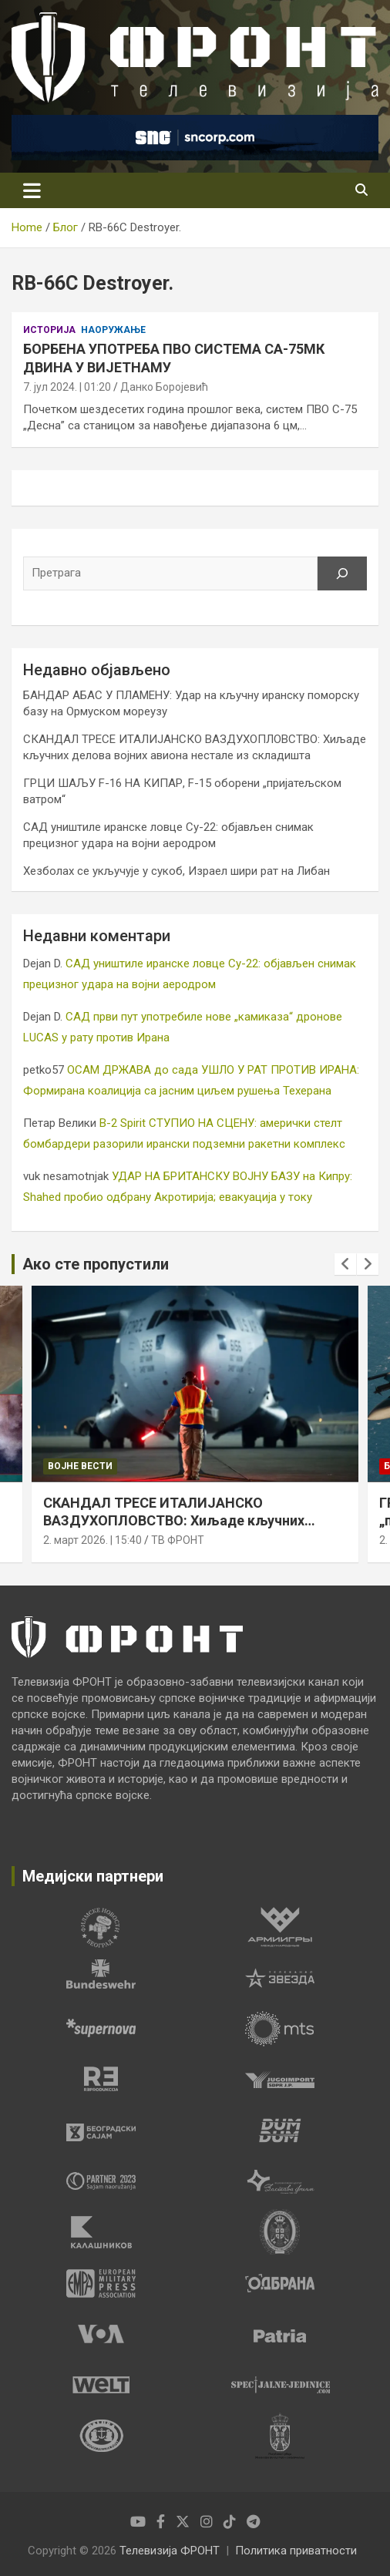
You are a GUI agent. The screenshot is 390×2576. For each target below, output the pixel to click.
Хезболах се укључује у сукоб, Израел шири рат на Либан (176, 871)
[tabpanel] (101, 1927)
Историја (49, 330)
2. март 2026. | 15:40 (92, 1540)
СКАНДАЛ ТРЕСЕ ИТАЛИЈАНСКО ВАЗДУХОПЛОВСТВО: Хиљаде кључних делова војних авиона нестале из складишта (192, 1520)
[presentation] (345, 1264)
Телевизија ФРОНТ (169, 2551)
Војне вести (80, 1465)
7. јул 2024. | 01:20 (67, 387)
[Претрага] (342, 573)
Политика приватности (296, 2551)
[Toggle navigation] (32, 190)
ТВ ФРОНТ (177, 1540)
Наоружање (113, 330)
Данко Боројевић (164, 387)
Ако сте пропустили (95, 1264)
